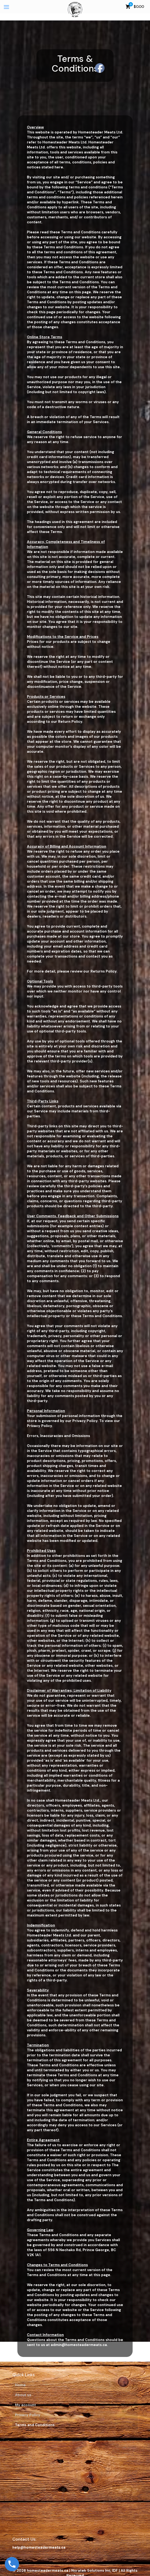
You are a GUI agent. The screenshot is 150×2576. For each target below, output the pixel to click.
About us (23, 2395)
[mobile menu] (6, 7)
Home (20, 2385)
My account (25, 2405)
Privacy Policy (27, 2415)
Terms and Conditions (35, 2425)
